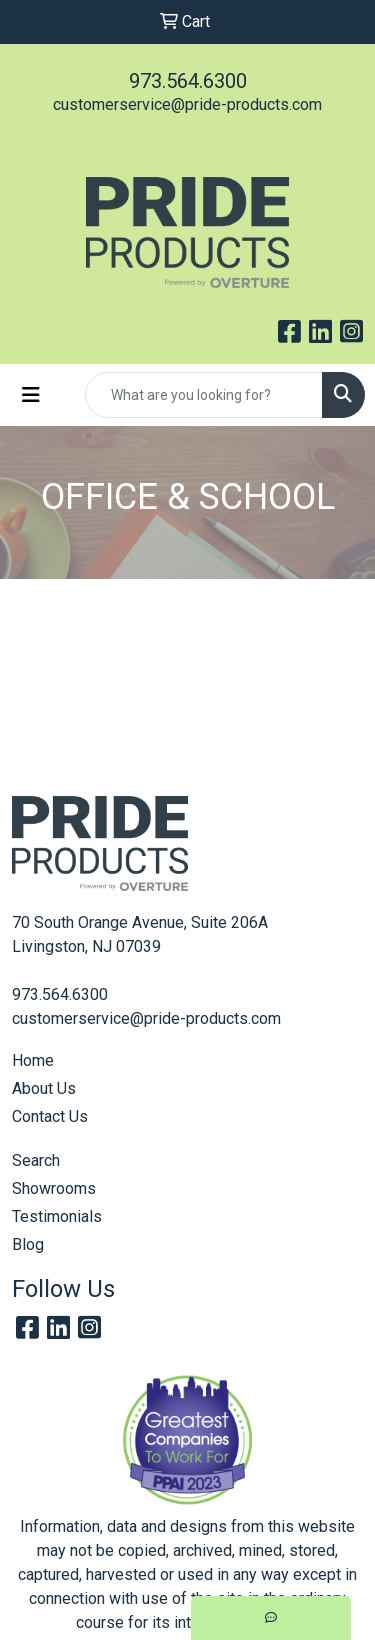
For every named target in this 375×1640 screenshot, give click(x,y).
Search (36, 1160)
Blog (28, 1244)
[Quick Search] (204, 395)
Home (33, 1060)
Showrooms (54, 1188)
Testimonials (57, 1216)
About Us (44, 1088)
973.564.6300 (188, 81)
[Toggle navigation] (31, 395)
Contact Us (50, 1116)
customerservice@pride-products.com (187, 104)
